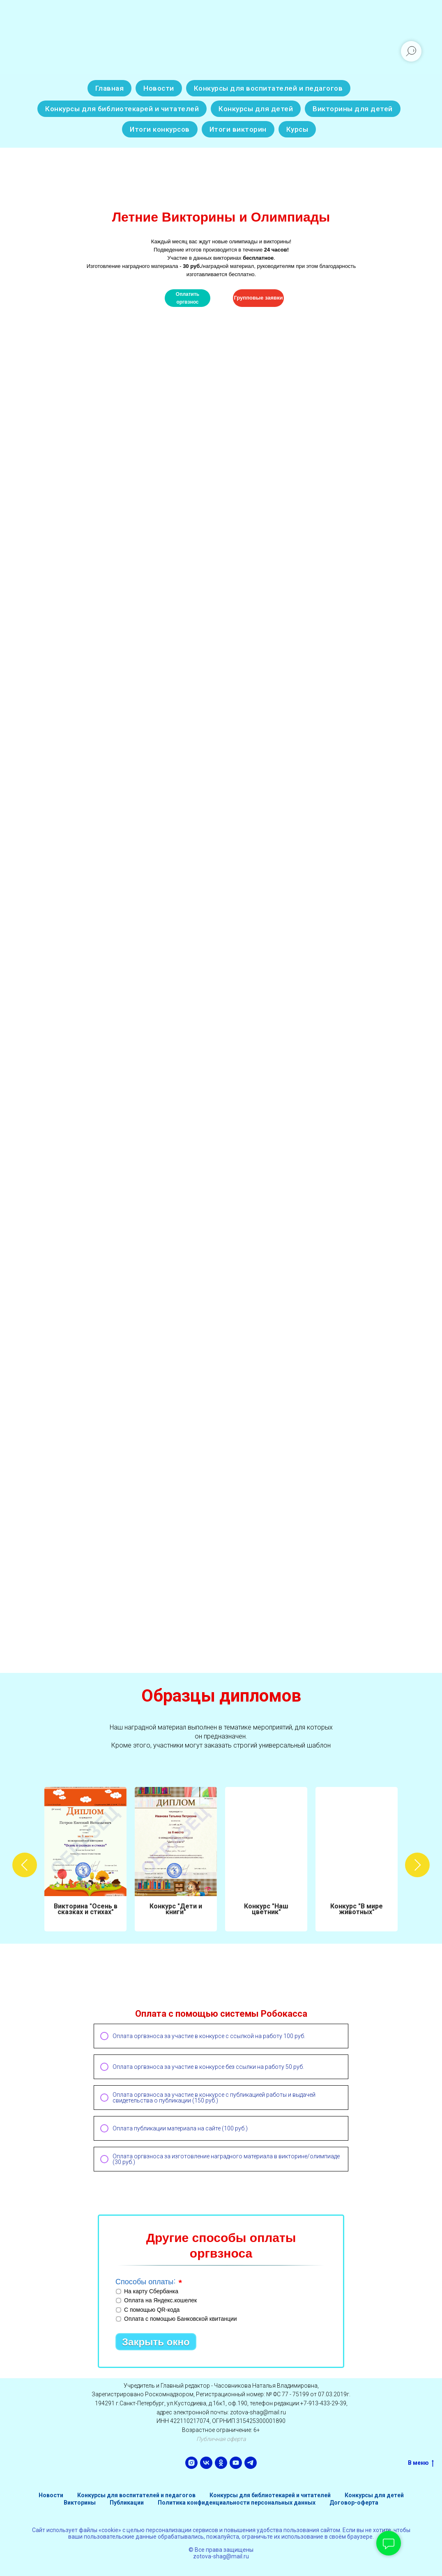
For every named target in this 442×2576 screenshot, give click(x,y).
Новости (158, 88)
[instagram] (191, 2463)
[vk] (206, 2463)
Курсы (297, 129)
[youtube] (236, 2463)
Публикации (127, 2502)
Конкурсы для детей (256, 109)
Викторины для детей (353, 109)
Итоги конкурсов (160, 129)
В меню (421, 2463)
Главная (109, 88)
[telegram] (250, 2463)
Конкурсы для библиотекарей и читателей (122, 109)
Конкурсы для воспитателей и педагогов (268, 88)
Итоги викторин (238, 129)
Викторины (80, 2502)
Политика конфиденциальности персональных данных (236, 2502)
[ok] (221, 2463)
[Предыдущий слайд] (24, 1859)
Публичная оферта (221, 2439)
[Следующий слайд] (417, 1859)
